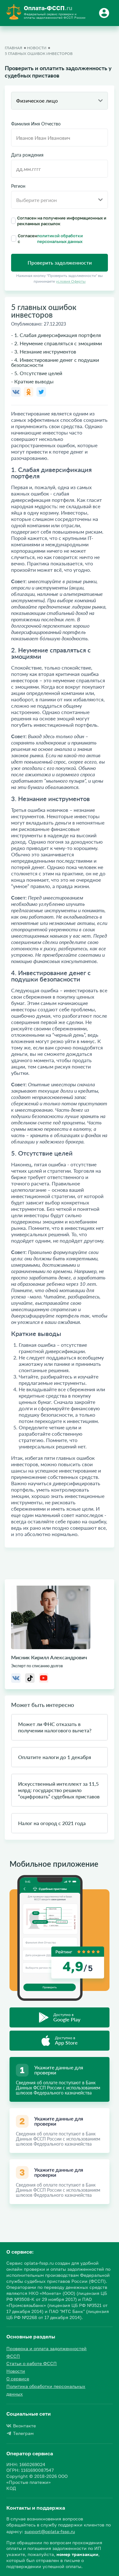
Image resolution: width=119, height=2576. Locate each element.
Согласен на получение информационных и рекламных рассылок (58, 220)
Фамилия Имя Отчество (36, 124)
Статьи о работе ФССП (31, 2363)
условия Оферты (71, 281)
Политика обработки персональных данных (45, 2390)
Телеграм (20, 2433)
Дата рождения (27, 155)
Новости (15, 2371)
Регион (18, 186)
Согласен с (59, 238)
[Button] (105, 13)
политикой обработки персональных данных (60, 238)
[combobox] (59, 100)
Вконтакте (21, 2425)
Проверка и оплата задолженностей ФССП (46, 2352)
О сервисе (17, 2378)
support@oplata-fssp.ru (49, 2531)
